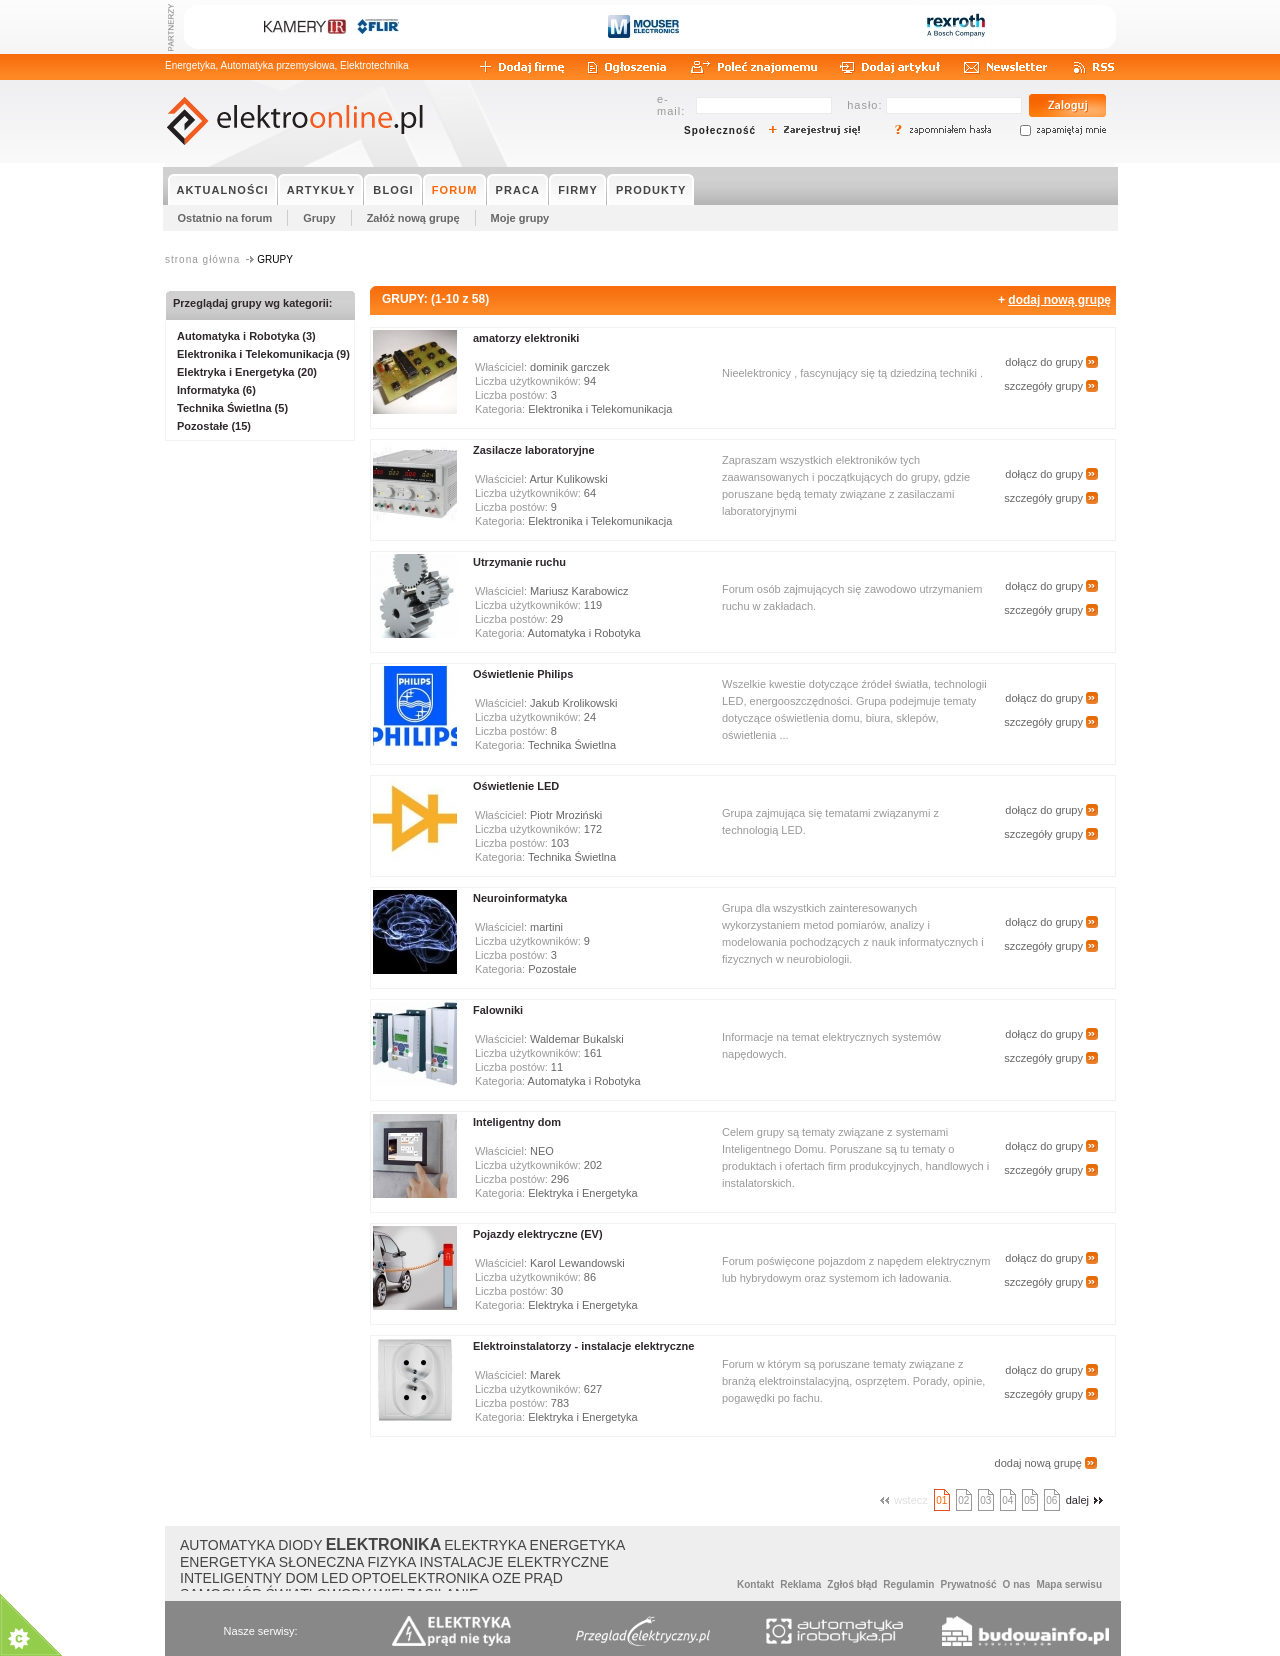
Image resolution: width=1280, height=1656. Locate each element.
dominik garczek (569, 367)
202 (593, 1165)
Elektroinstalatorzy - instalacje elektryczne (583, 1346)
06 (1051, 1500)
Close (253, 1511)
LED (334, 1578)
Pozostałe (552, 969)
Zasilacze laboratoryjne (534, 450)
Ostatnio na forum (225, 218)
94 (590, 381)
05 (1029, 1500)
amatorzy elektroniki (526, 338)
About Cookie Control (91, 1511)
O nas (1017, 1584)
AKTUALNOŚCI (223, 190)
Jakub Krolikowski (573, 703)
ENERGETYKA (578, 1545)
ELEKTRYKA (485, 1545)
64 (590, 493)
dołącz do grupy (1044, 362)
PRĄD (543, 1578)
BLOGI (393, 190)
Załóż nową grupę (413, 218)
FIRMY (578, 190)
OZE (506, 1578)
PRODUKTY (651, 190)
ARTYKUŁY (321, 190)
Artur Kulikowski (568, 479)
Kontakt (755, 1584)
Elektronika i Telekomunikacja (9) (263, 354)
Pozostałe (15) (214, 426)
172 (593, 829)
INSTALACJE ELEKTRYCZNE (514, 1562)
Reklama (800, 1584)
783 (560, 1403)
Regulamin (908, 1584)
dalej (1087, 1500)
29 (557, 619)
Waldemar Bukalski (577, 1039)
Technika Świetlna (572, 745)
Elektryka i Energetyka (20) (247, 372)
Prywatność (968, 1584)
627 (593, 1389)
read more (110, 1631)
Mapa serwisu (1069, 1584)
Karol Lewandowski (577, 1263)
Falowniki (498, 1010)
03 (985, 1500)
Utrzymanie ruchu (519, 562)
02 (963, 1500)
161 (593, 1053)
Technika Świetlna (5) (232, 408)
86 (590, 1277)
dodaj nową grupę (1059, 300)
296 (560, 1179)
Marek (545, 1375)
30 (557, 1291)
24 (590, 717)
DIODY (300, 1545)
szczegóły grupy (1043, 386)
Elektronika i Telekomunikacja (600, 409)
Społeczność (720, 130)
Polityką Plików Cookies (139, 1578)
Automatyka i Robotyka (584, 633)
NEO (542, 1151)
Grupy (319, 218)
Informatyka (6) (216, 390)
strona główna (202, 259)
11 (557, 1067)
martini (546, 927)
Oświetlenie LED (516, 786)
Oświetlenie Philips (523, 674)
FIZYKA (391, 1562)
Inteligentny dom (517, 1122)
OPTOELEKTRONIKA (420, 1578)
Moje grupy (520, 218)
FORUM (455, 190)
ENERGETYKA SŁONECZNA (272, 1562)
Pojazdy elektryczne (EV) (538, 1234)
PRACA (518, 190)
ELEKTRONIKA (384, 1544)
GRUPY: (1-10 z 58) (435, 299)
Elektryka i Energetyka (582, 1193)
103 (560, 843)
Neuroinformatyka (520, 898)
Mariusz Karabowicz (579, 591)
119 (593, 605)
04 (1007, 1500)
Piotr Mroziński (566, 815)
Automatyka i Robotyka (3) (246, 336)
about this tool (230, 1606)
